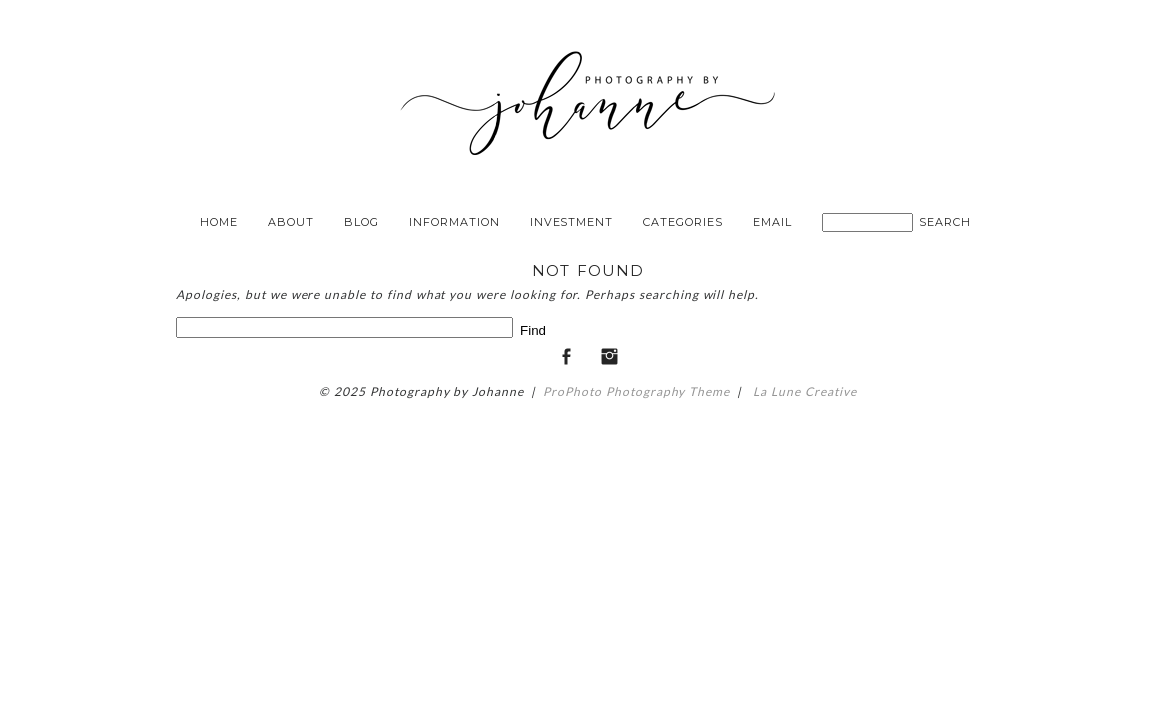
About (291, 222)
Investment (572, 222)
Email (772, 222)
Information (454, 222)
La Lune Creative (803, 391)
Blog (361, 222)
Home (219, 222)
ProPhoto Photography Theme (636, 391)
